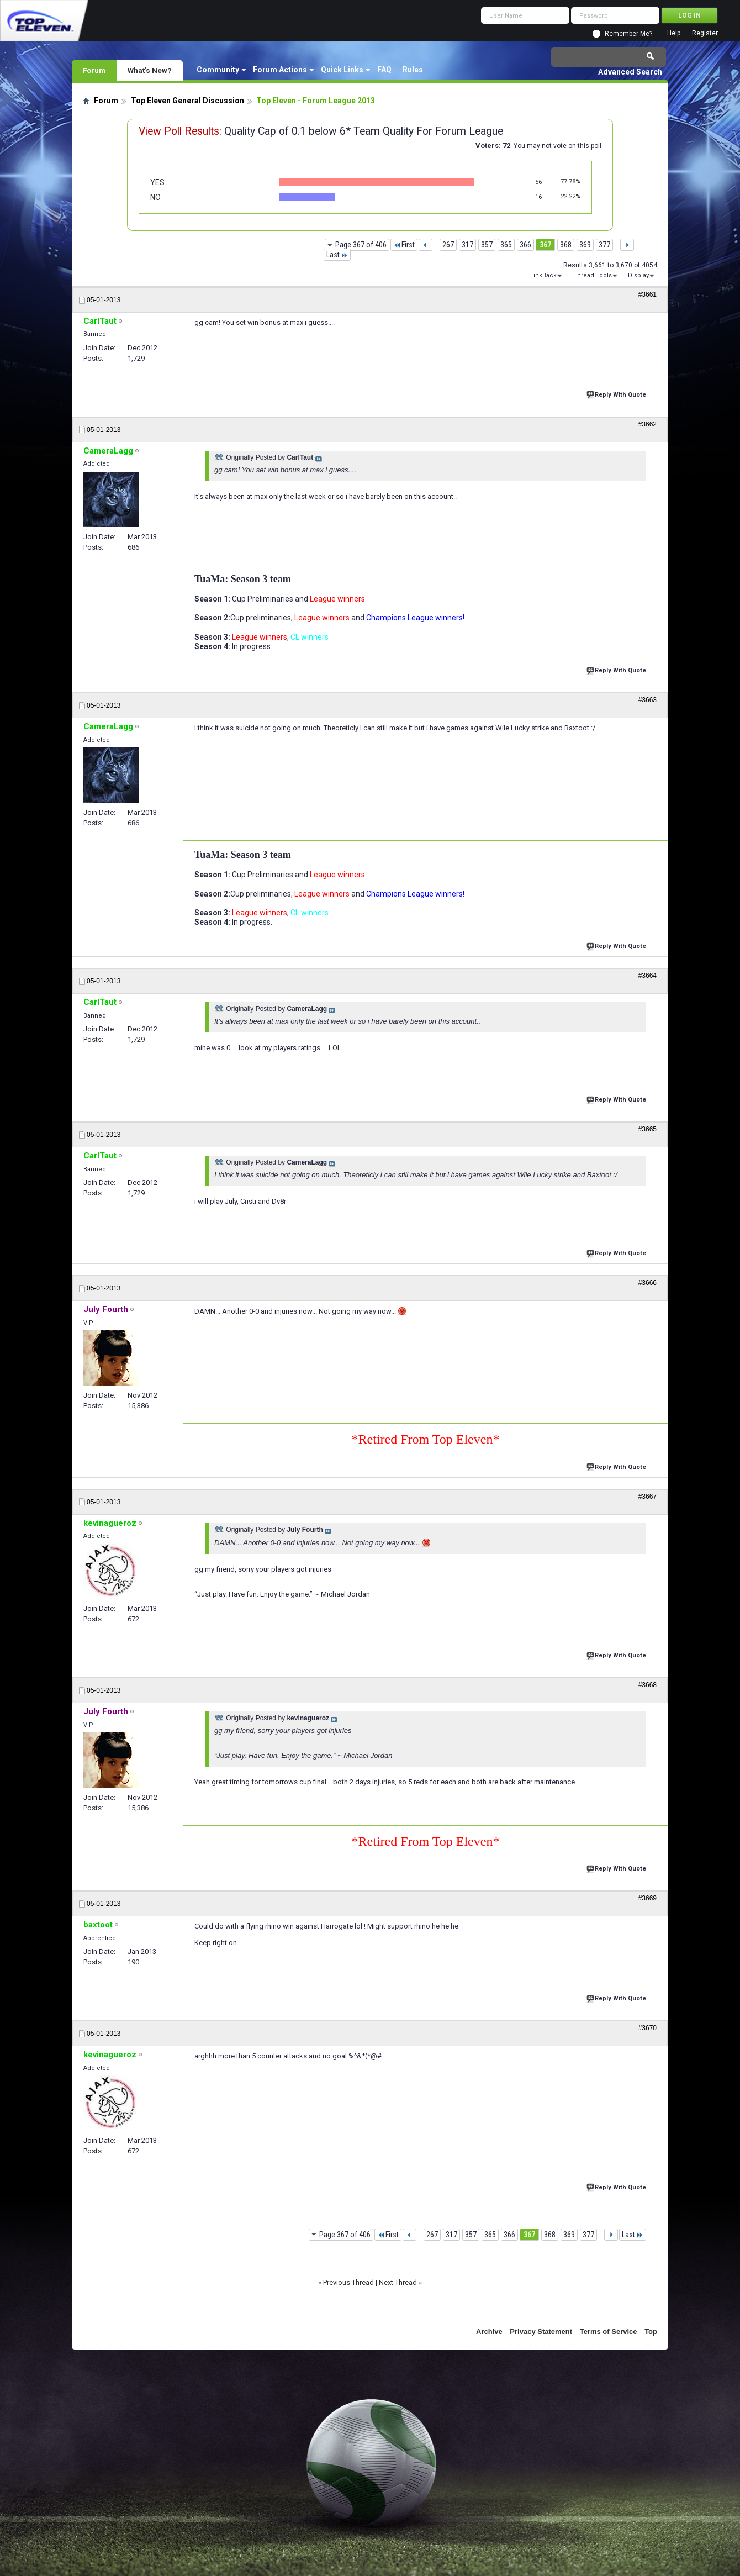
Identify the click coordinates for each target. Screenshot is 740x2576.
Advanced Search (630, 71)
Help (673, 33)
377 (604, 244)
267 (448, 244)
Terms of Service (608, 2331)
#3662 (647, 424)
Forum (94, 70)
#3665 (647, 1129)
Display (638, 275)
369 (585, 244)
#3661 (647, 294)
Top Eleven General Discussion (187, 100)
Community (218, 69)
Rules (413, 69)
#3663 (647, 700)
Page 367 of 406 (361, 244)
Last (337, 254)
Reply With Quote (617, 393)
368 (566, 244)
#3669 (647, 1898)
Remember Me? (628, 34)
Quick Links (342, 69)
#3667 (647, 1496)
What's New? (150, 70)
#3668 (647, 1685)
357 (487, 244)
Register (705, 33)
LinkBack (543, 275)
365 (506, 244)
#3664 (647, 975)
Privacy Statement (541, 2331)
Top (650, 2331)
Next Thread (398, 2282)
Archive (489, 2331)
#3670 (647, 2028)
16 (538, 197)
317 (467, 244)
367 (545, 244)
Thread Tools (592, 275)
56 (538, 182)
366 (525, 244)
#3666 (647, 1283)
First (404, 244)
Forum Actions (280, 69)
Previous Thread (348, 2282)
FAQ (384, 69)
